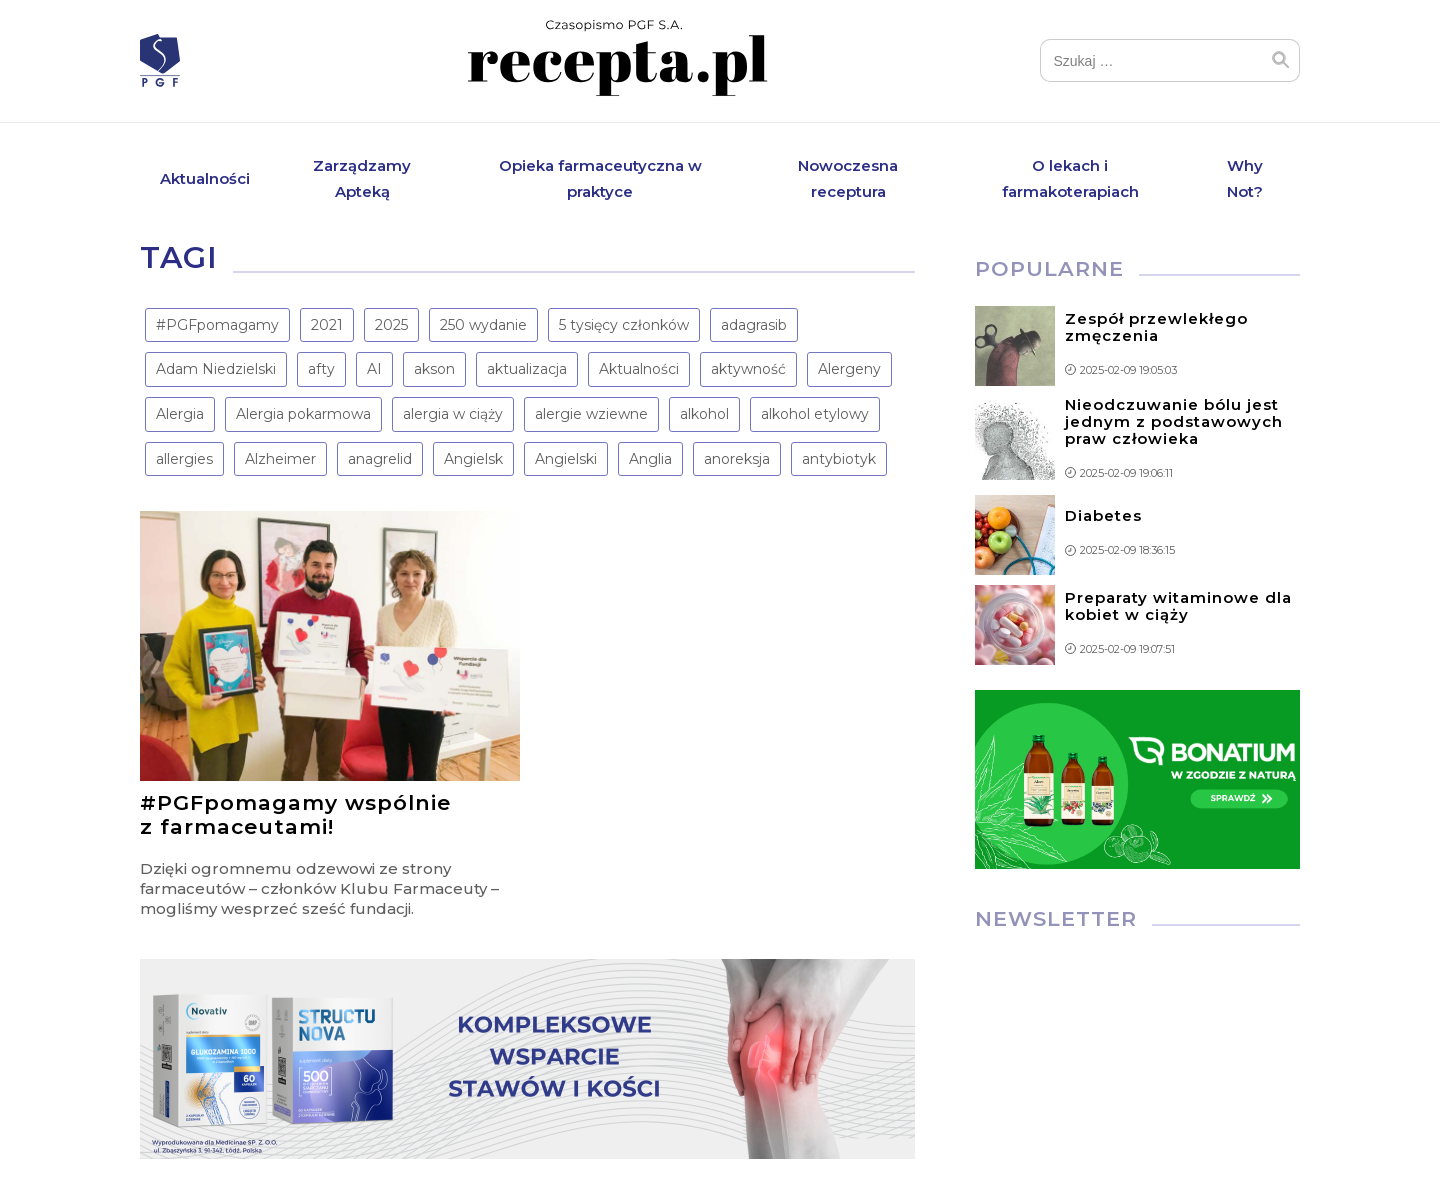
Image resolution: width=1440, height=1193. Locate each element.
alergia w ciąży (453, 415)
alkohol (704, 415)
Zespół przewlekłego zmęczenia (1156, 327)
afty (321, 370)
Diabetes (1103, 516)
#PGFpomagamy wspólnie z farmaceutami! (295, 815)
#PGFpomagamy (217, 325)
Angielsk (473, 459)
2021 (327, 325)
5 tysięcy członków (624, 325)
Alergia (180, 415)
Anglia (650, 459)
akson (434, 370)
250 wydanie (483, 325)
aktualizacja (527, 370)
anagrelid (380, 459)
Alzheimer (280, 459)
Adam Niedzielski (216, 370)
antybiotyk (839, 459)
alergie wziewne (591, 415)
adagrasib (754, 325)
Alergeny (849, 370)
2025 (391, 325)
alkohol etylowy (815, 415)
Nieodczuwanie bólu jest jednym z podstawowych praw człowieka (1174, 421)
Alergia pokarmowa (303, 415)
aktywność (748, 370)
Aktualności (205, 178)
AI (374, 370)
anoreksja (737, 459)
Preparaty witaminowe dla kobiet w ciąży (1178, 606)
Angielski (566, 459)
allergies (184, 459)
